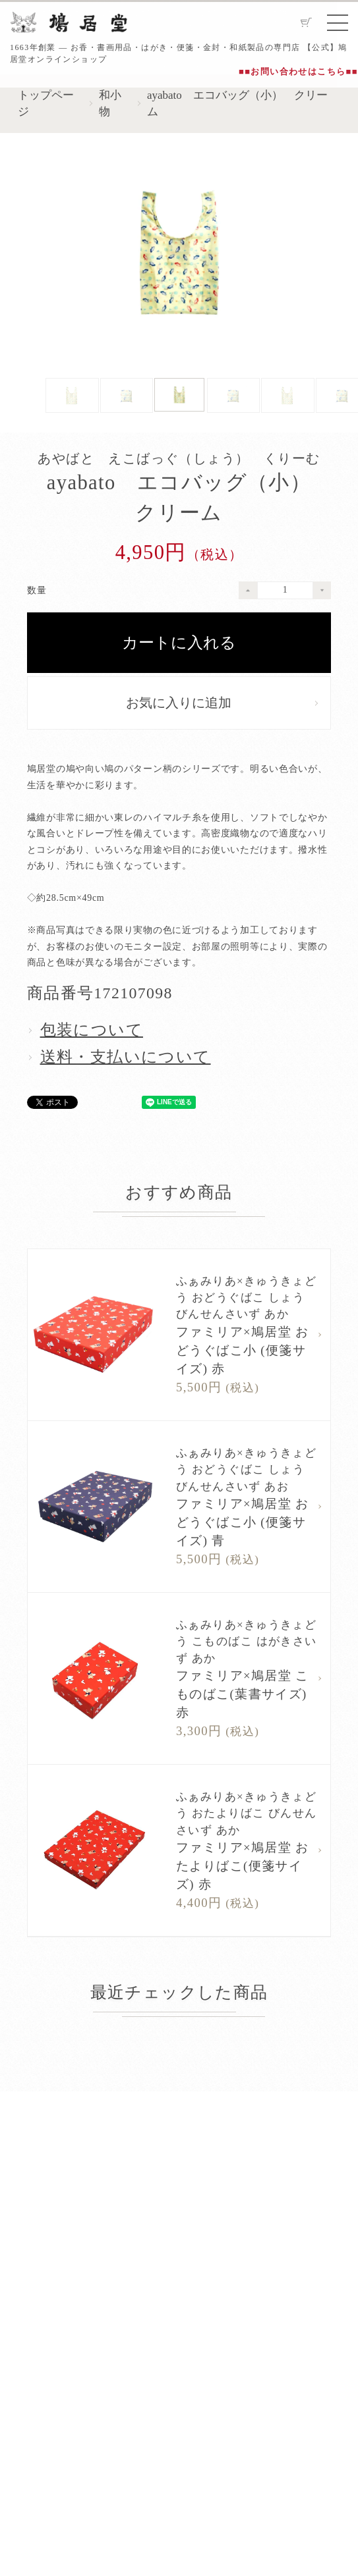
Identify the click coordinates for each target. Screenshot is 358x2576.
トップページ (46, 103)
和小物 (110, 103)
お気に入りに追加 (178, 702)
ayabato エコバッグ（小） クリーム (237, 103)
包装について (91, 1029)
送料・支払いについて (125, 1056)
